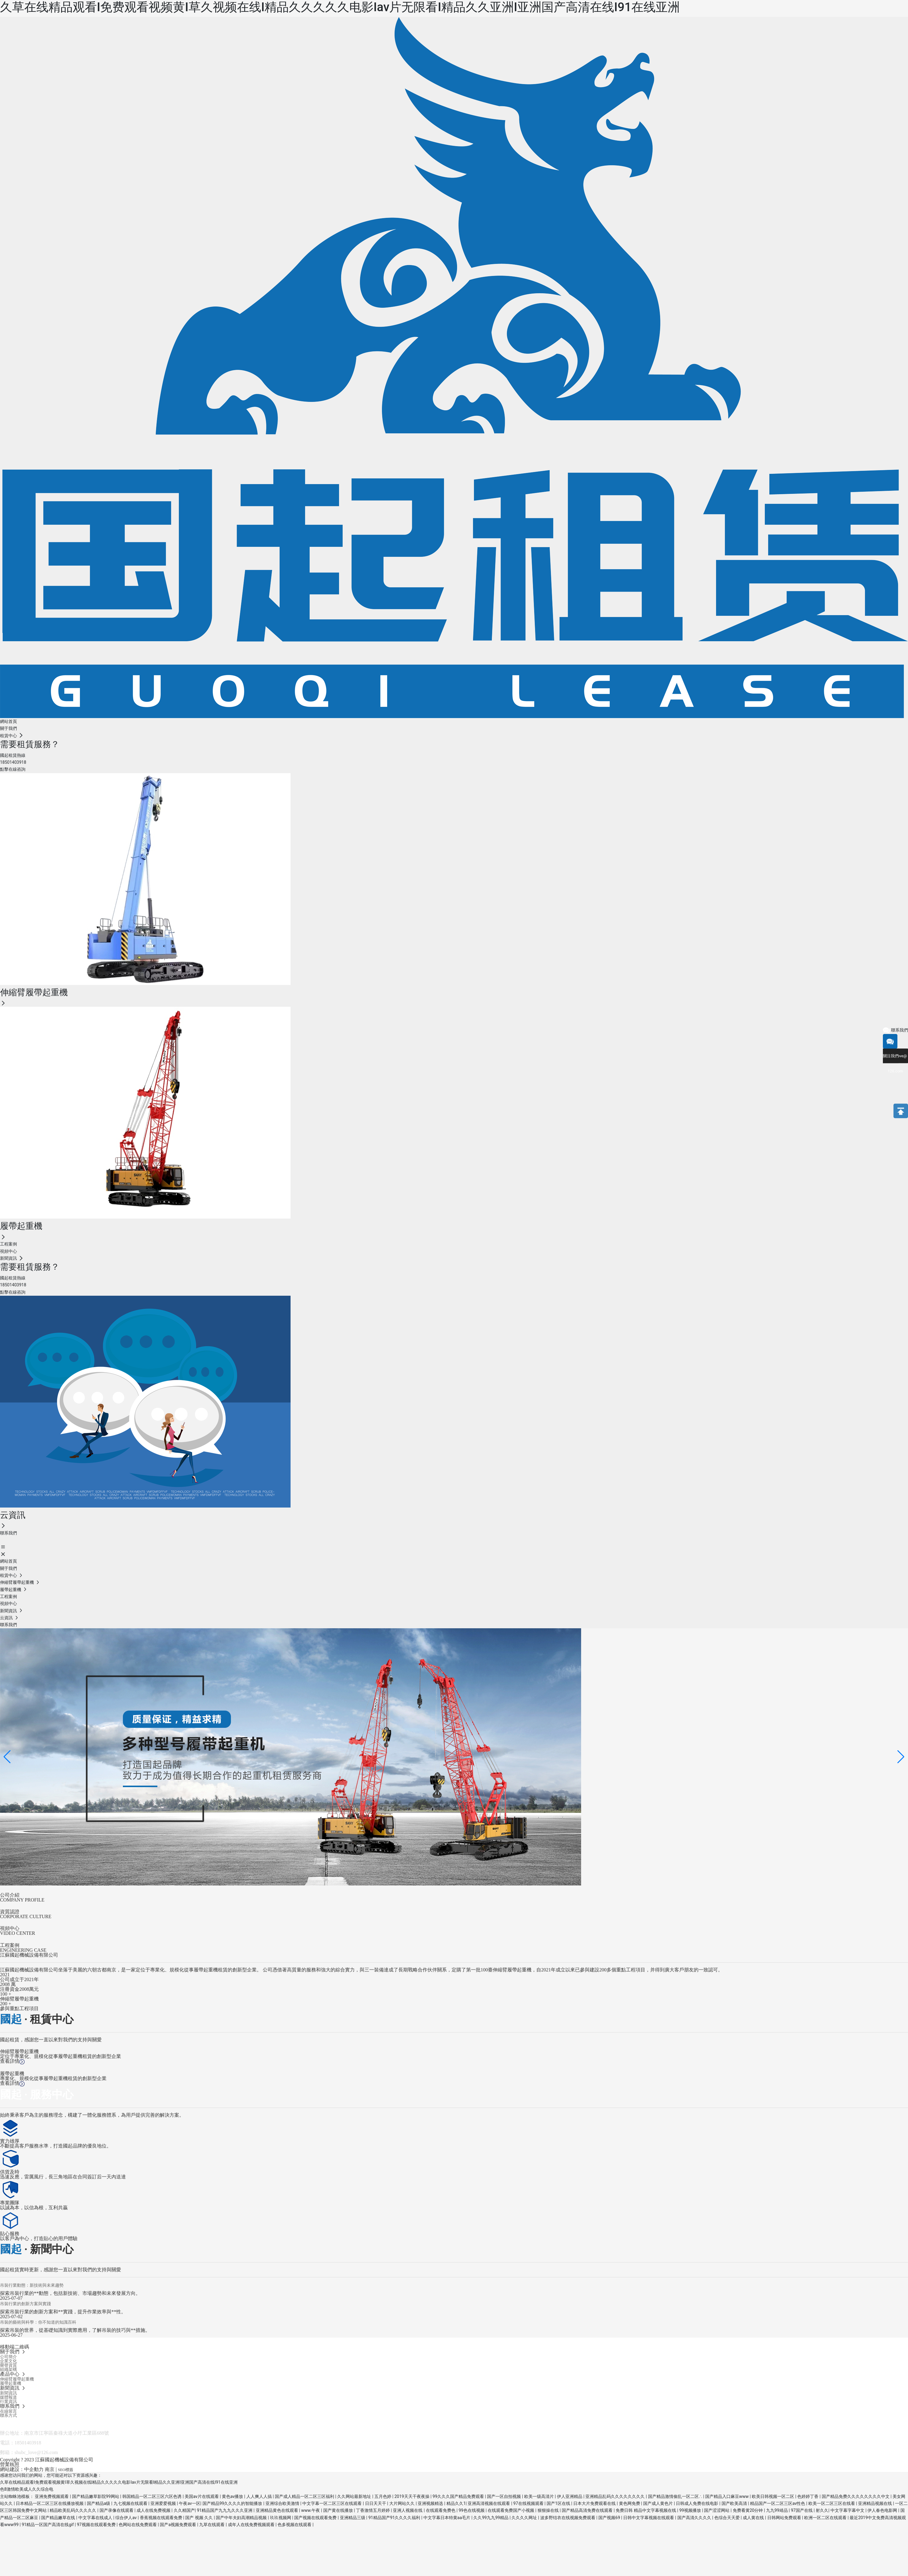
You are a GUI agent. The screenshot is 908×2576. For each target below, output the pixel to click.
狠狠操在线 (549, 2510)
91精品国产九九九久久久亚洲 (225, 2510)
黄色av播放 (233, 2496)
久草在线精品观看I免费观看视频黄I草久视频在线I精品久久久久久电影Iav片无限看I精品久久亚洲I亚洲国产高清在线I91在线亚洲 (340, 7)
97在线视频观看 (528, 2503)
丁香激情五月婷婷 (373, 2510)
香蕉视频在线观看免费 (161, 2517)
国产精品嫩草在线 (58, 2517)
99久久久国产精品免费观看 (459, 2496)
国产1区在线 (559, 2503)
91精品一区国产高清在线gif (48, 2524)
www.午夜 (311, 2510)
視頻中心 (9, 1928)
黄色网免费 (630, 2503)
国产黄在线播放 (338, 2510)
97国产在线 (802, 2510)
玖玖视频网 (281, 2517)
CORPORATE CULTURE (25, 1916)
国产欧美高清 (735, 2503)
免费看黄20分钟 (748, 2510)
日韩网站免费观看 (784, 2517)
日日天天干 (376, 2503)
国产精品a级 (99, 2503)
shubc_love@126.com (36, 2452)
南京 (49, 2469)
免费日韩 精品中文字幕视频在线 (646, 2510)
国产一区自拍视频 (504, 2496)
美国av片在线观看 (202, 2496)
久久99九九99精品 (491, 2517)
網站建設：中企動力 (22, 2469)
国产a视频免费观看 (178, 2524)
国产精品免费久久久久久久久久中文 (856, 2496)
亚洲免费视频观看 (52, 2496)
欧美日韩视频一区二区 (773, 2496)
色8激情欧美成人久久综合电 (26, 2489)
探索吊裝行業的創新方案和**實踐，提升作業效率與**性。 (63, 2311)
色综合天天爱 (727, 2517)
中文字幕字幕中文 (848, 2510)
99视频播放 (690, 2510)
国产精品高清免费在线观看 (588, 2510)
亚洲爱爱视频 (163, 2503)
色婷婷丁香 (808, 2496)
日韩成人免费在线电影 (697, 2503)
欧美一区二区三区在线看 (832, 2503)
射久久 (822, 2510)
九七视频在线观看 (130, 2503)
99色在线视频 (472, 2510)
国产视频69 (609, 2517)
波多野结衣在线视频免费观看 (568, 2517)
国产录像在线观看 (117, 2510)
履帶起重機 (12, 2073)
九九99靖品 (777, 2510)
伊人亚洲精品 (570, 2496)
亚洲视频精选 (431, 2503)
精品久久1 (456, 2503)
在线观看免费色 (441, 2510)
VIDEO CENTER (17, 1933)
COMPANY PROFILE (22, 1899)
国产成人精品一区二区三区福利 (305, 2496)
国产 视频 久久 (199, 2517)
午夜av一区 (189, 2503)
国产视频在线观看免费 (315, 2517)
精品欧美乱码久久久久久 (73, 2510)
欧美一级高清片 (539, 2496)
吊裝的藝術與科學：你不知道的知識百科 (38, 2322)
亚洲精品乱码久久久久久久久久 (615, 2496)
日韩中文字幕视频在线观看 (649, 2517)
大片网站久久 (402, 2503)
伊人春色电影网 (882, 2510)
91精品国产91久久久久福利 (394, 2517)
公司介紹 (9, 1895)
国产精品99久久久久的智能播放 (232, 2503)
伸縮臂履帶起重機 (19, 2051)
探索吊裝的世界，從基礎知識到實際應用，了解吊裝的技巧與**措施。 (75, 2330)
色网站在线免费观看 (138, 2524)
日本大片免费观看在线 (595, 2503)
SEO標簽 (65, 2469)
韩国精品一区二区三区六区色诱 (152, 2496)
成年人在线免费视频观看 (251, 2524)
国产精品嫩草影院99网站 (96, 2496)
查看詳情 (12, 2061)
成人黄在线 (754, 2517)
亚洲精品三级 (353, 2517)
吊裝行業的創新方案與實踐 (25, 2303)
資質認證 (9, 1911)
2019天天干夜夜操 (412, 2496)
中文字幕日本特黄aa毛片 (447, 2517)
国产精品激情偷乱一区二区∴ (675, 2496)
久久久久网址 (525, 2517)
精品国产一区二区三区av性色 (778, 2503)
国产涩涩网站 (717, 2510)
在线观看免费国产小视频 (511, 2510)
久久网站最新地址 (354, 2496)
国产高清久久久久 (694, 2517)
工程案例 (9, 1945)
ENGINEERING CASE (23, 1950)
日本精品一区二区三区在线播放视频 (50, 2503)
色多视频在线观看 (295, 2524)
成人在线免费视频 (154, 2510)
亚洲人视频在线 (408, 2510)
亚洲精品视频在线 (875, 2503)
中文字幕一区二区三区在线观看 (332, 2503)
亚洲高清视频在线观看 (489, 2503)
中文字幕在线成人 (95, 2517)
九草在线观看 (212, 2524)
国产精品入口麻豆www (727, 2496)
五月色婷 (383, 2496)
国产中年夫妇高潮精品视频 (242, 2517)
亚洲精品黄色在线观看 (277, 2510)
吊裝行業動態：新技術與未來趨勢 (32, 2285)
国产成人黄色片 (658, 2503)
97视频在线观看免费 (97, 2524)
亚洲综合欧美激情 (282, 2503)
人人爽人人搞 (259, 2496)
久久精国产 (184, 2510)
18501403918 (28, 2442)
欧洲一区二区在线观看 (825, 2517)
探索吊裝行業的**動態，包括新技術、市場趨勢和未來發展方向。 (70, 2293)
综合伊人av (126, 2517)
